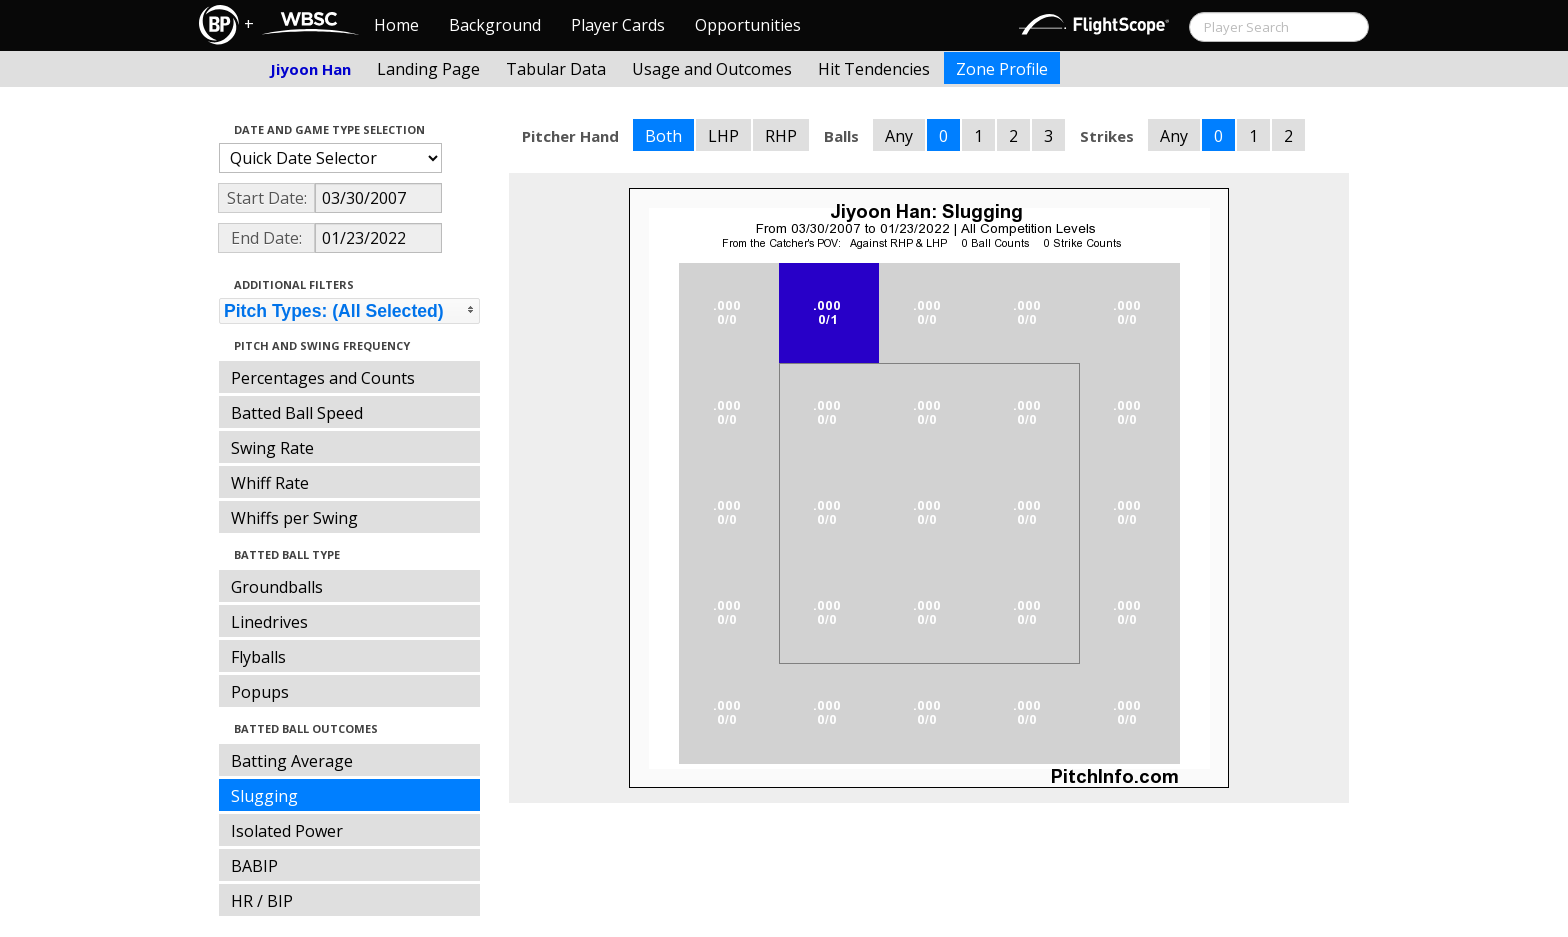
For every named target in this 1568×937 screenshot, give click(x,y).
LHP (723, 136)
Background (495, 25)
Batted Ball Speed (297, 413)
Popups (260, 692)
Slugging (264, 796)
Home (396, 25)
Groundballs (277, 587)
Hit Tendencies (874, 69)
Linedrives (269, 622)
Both (663, 136)
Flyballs (258, 657)
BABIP (254, 866)
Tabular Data (556, 69)
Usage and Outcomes (712, 69)
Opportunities (748, 25)
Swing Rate (272, 448)
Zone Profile (1002, 69)
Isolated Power (287, 831)
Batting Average (292, 761)
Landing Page (428, 69)
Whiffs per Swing (294, 518)
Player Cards (618, 25)
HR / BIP (262, 901)
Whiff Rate (270, 483)
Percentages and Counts (323, 378)
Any (899, 136)
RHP (781, 136)
